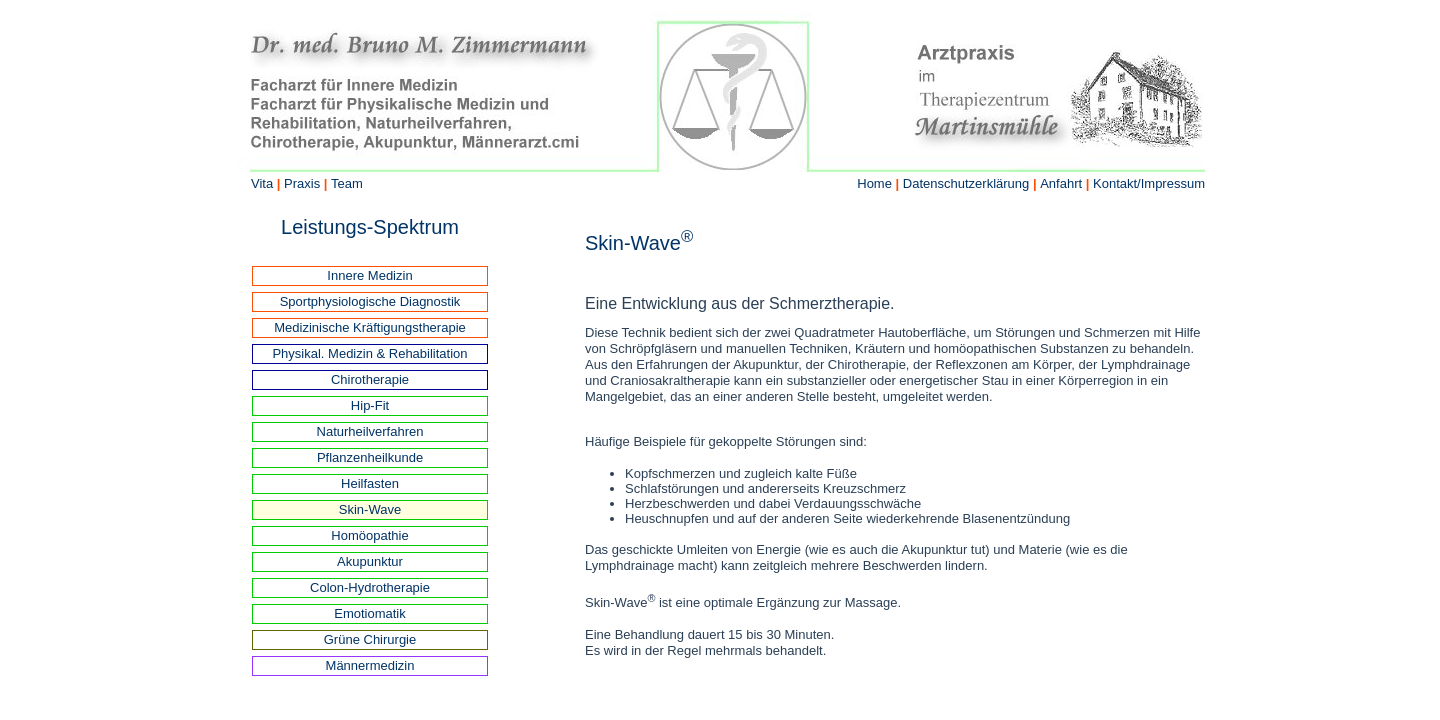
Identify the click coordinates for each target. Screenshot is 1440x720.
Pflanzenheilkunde (370, 457)
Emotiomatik (370, 613)
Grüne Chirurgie (370, 639)
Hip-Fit (370, 405)
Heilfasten (370, 483)
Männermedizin (370, 665)
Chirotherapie (370, 379)
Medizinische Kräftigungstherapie (370, 327)
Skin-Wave (370, 509)
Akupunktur (370, 561)
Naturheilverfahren (370, 431)
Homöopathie (369, 535)
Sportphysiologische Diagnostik (370, 301)
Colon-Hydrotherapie (370, 587)
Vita (262, 183)
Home (874, 183)
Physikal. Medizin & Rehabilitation (369, 353)
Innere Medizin (369, 275)
